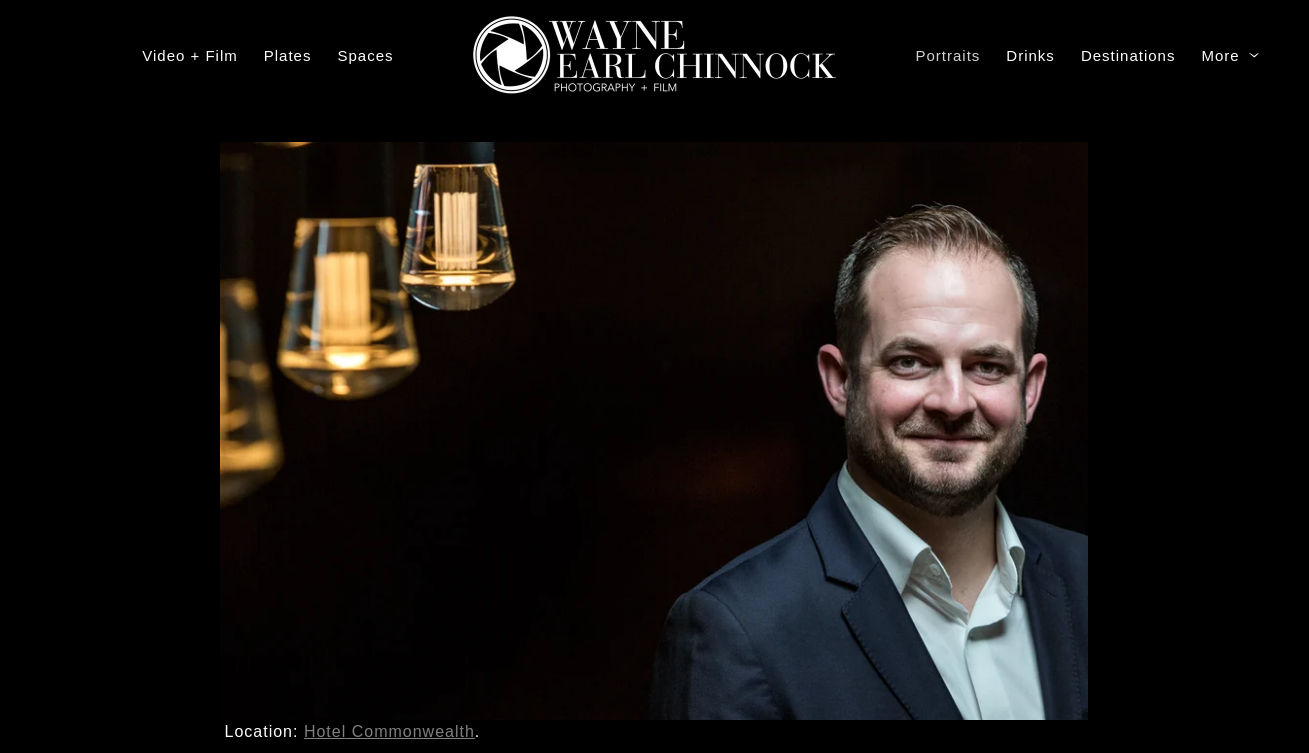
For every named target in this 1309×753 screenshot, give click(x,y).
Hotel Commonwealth (389, 731)
